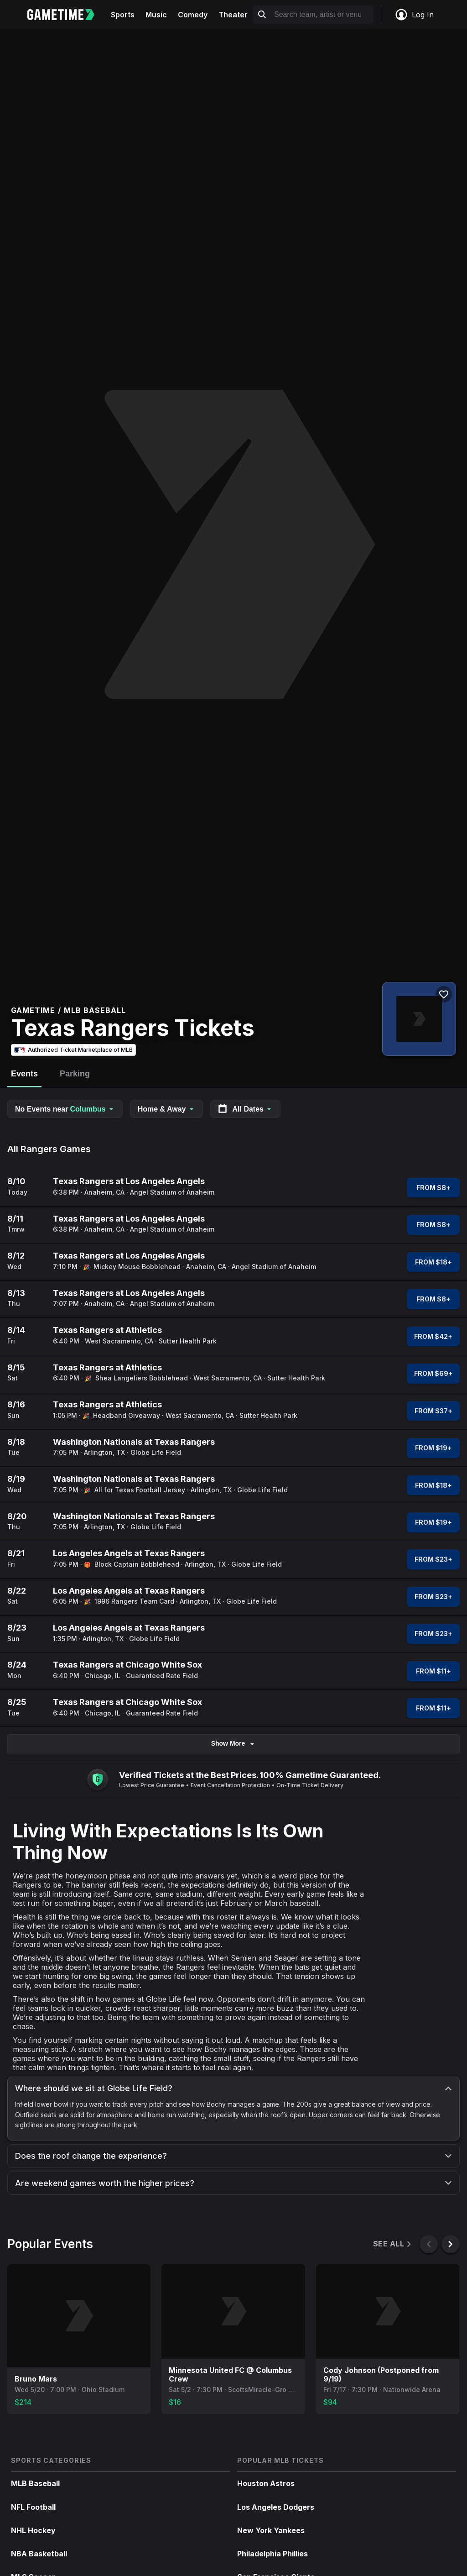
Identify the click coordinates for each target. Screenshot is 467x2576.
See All (393, 2244)
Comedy (193, 14)
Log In (414, 14)
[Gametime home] (66, 14)
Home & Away (166, 1109)
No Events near (65, 1109)
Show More (233, 1743)
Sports (123, 14)
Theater (233, 14)
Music (156, 14)
